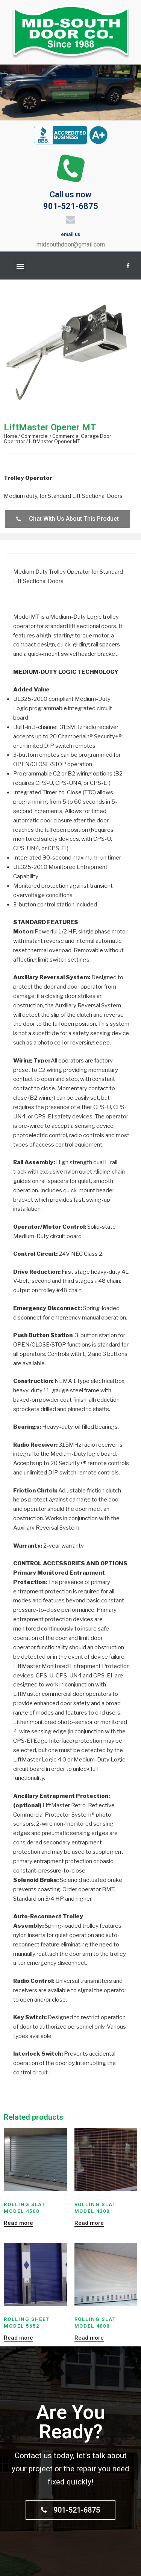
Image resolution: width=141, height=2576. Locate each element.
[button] (20, 266)
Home (10, 436)
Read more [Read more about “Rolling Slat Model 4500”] (18, 2223)
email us (70, 234)
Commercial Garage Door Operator (57, 438)
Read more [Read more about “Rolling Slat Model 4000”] (89, 2337)
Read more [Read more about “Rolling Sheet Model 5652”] (18, 2337)
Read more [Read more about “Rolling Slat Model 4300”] (89, 2223)
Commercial (35, 436)
